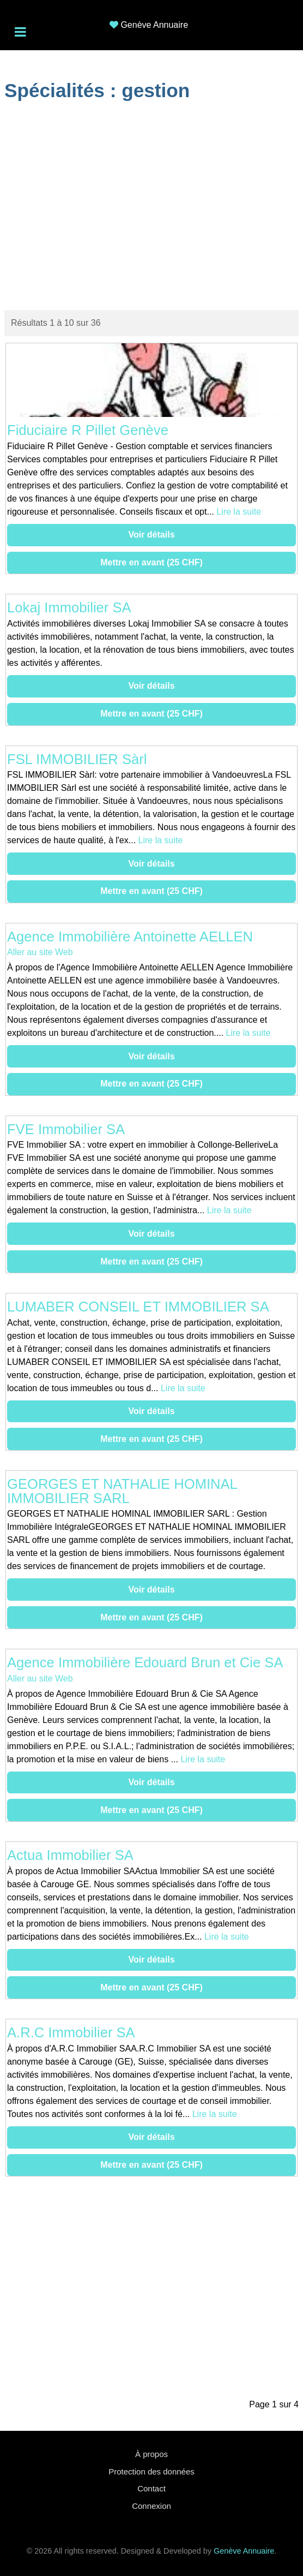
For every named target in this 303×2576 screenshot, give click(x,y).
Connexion (151, 2506)
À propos (151, 2454)
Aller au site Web (40, 952)
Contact (151, 2488)
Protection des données (151, 2471)
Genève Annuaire (154, 24)
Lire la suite (238, 511)
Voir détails (151, 534)
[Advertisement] (151, 207)
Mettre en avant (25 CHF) (151, 562)
